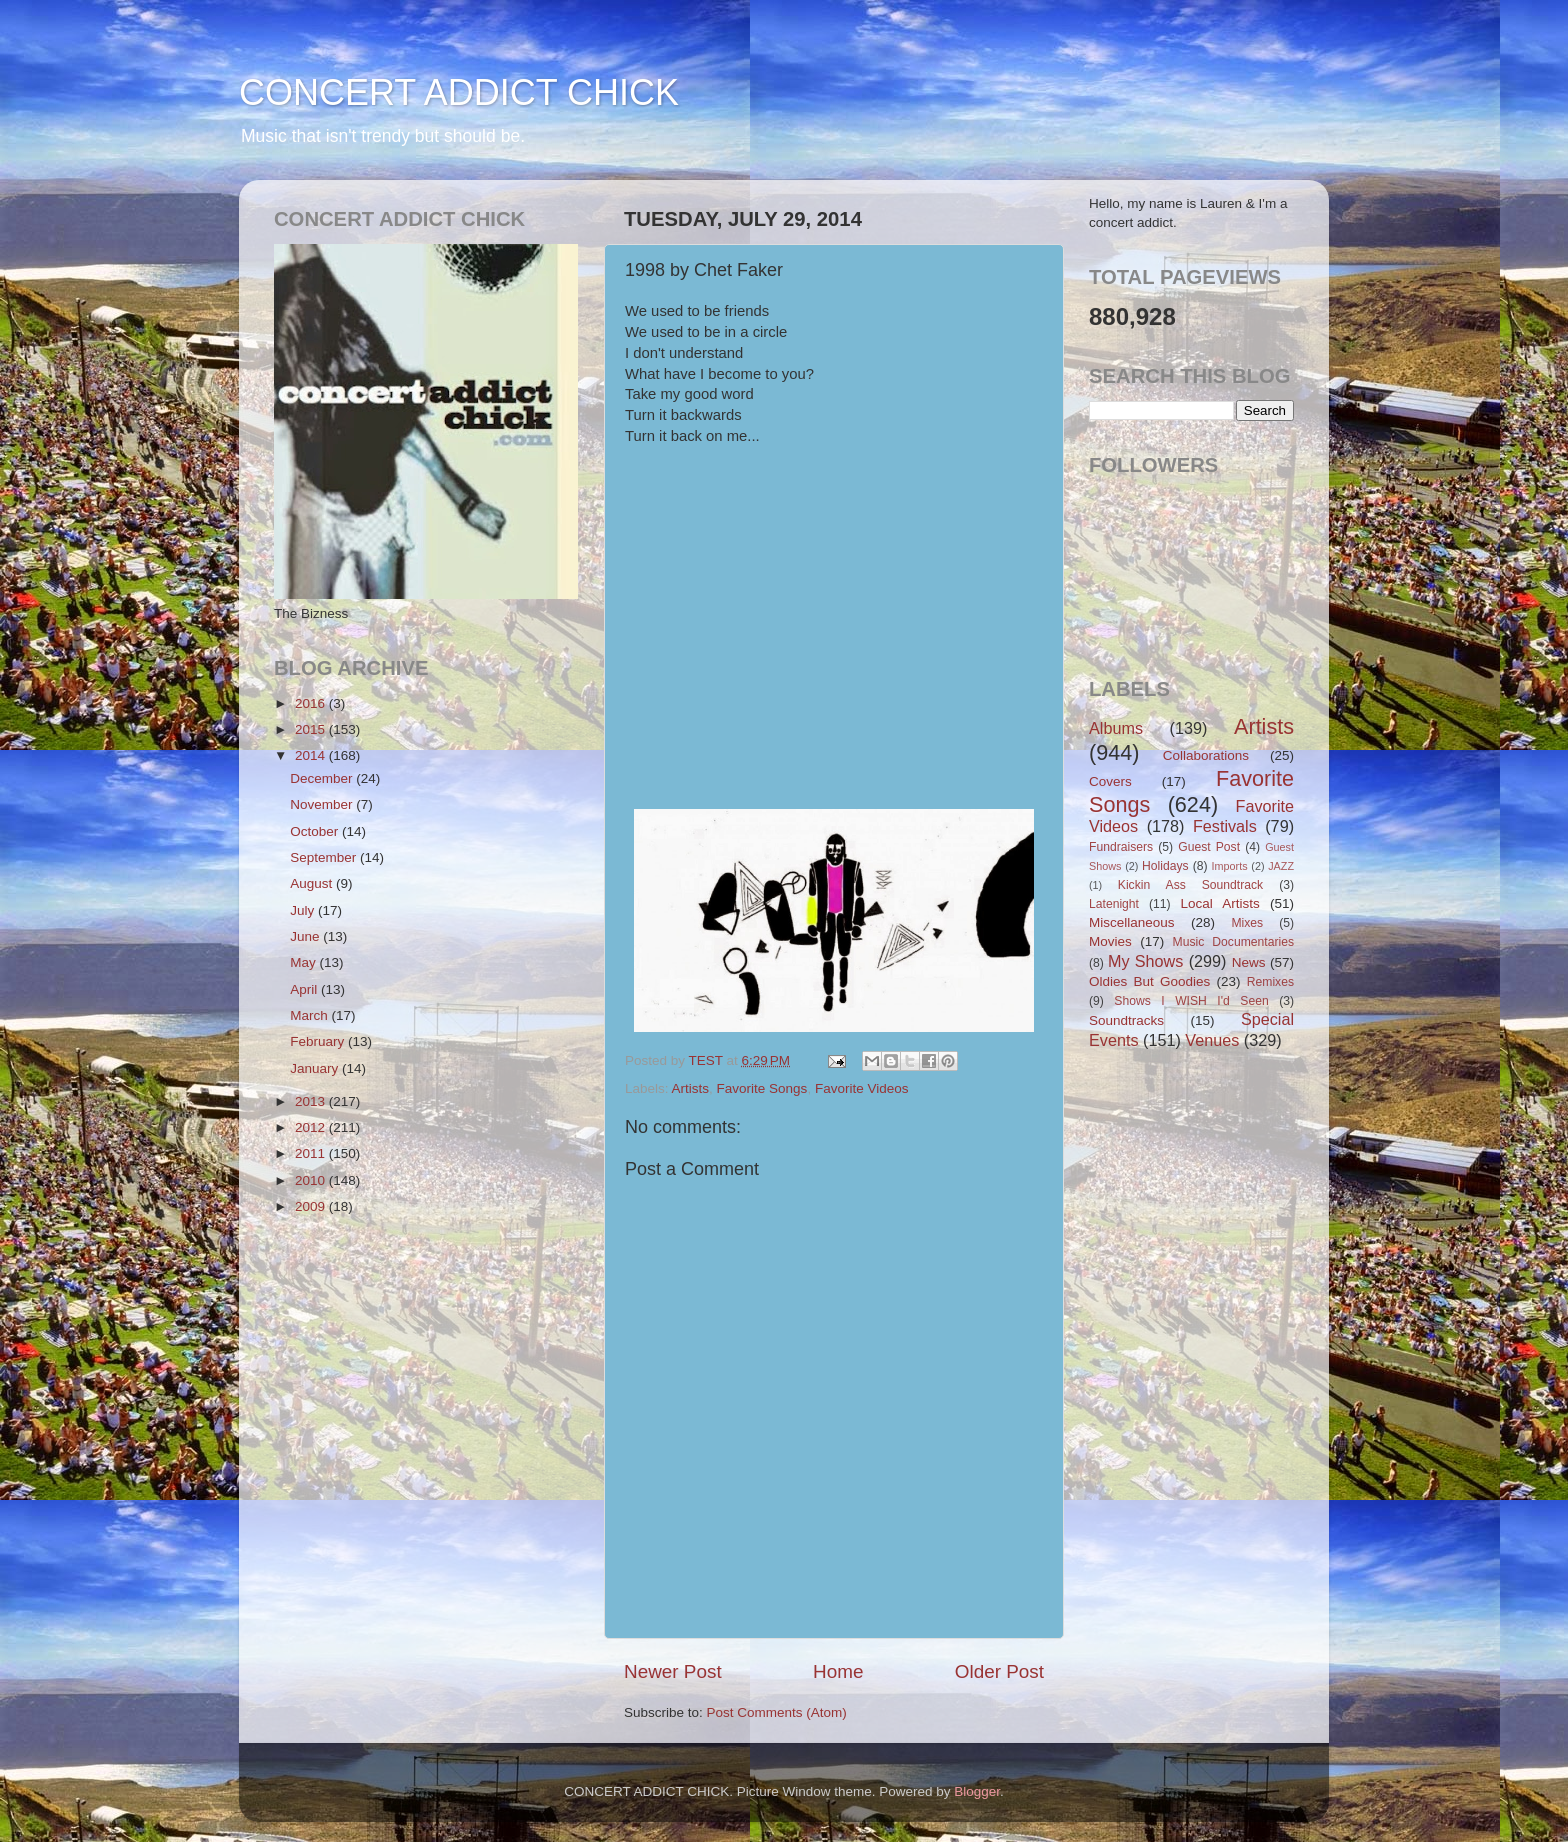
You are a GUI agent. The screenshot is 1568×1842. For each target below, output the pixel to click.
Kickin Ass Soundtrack (1190, 885)
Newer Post (673, 1671)
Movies (1110, 941)
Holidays (1165, 866)
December (323, 778)
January (316, 1068)
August (313, 883)
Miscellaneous (1132, 922)
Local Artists (1219, 903)
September (325, 857)
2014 (312, 755)
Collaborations (1206, 755)
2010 (312, 1180)
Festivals (1225, 826)
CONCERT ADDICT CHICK (459, 92)
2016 (312, 703)
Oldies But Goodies (1149, 981)
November (323, 804)
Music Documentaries (1233, 942)
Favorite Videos (862, 1088)
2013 (312, 1101)
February (319, 1041)
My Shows (1145, 961)
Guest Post (1209, 847)
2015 (312, 729)
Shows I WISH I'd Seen (1191, 1001)
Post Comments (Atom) (777, 1712)
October (316, 831)
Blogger (977, 1791)
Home (838, 1671)
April (305, 989)
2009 (312, 1206)
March (310, 1015)
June (306, 936)
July (304, 910)
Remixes (1270, 982)
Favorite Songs (762, 1088)
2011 (312, 1153)
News (1249, 962)
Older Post (999, 1671)
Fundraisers (1121, 847)
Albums (1116, 728)
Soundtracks (1126, 1020)
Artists (691, 1088)
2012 (312, 1127)
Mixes (1247, 923)
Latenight (1114, 904)
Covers (1110, 781)
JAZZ (1281, 866)
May (304, 962)
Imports (1230, 866)
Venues (1212, 1040)
